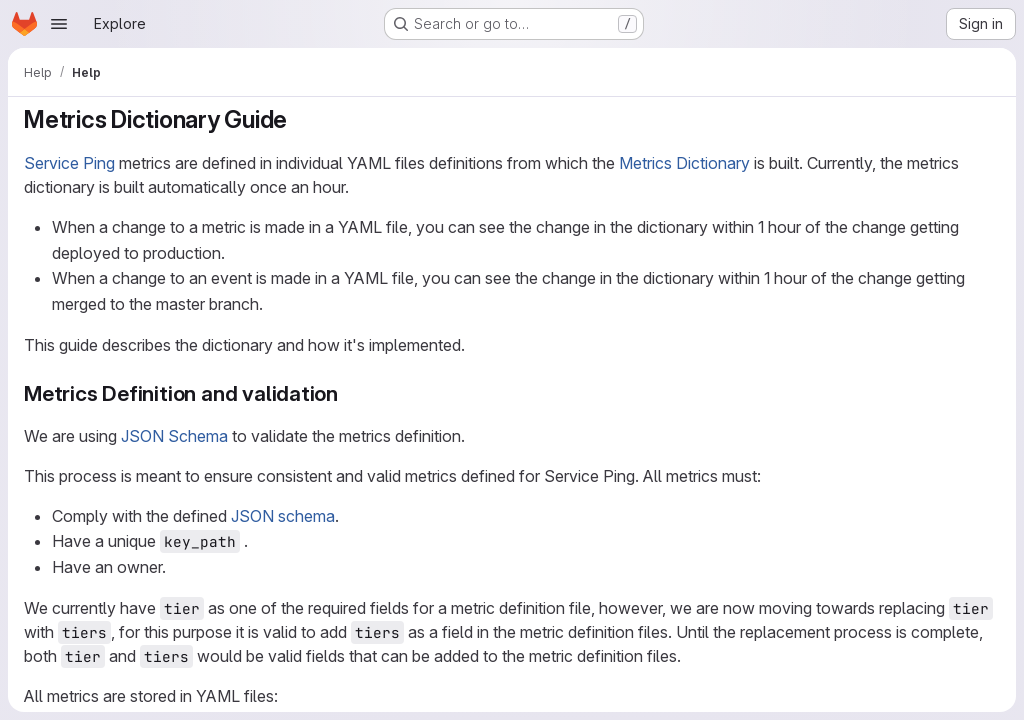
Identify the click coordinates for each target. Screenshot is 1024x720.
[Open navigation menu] (59, 24)
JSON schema (283, 516)
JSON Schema (174, 436)
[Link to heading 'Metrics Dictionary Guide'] (300, 119)
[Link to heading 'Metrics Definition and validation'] (349, 393)
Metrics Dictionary (684, 163)
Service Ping (69, 163)
